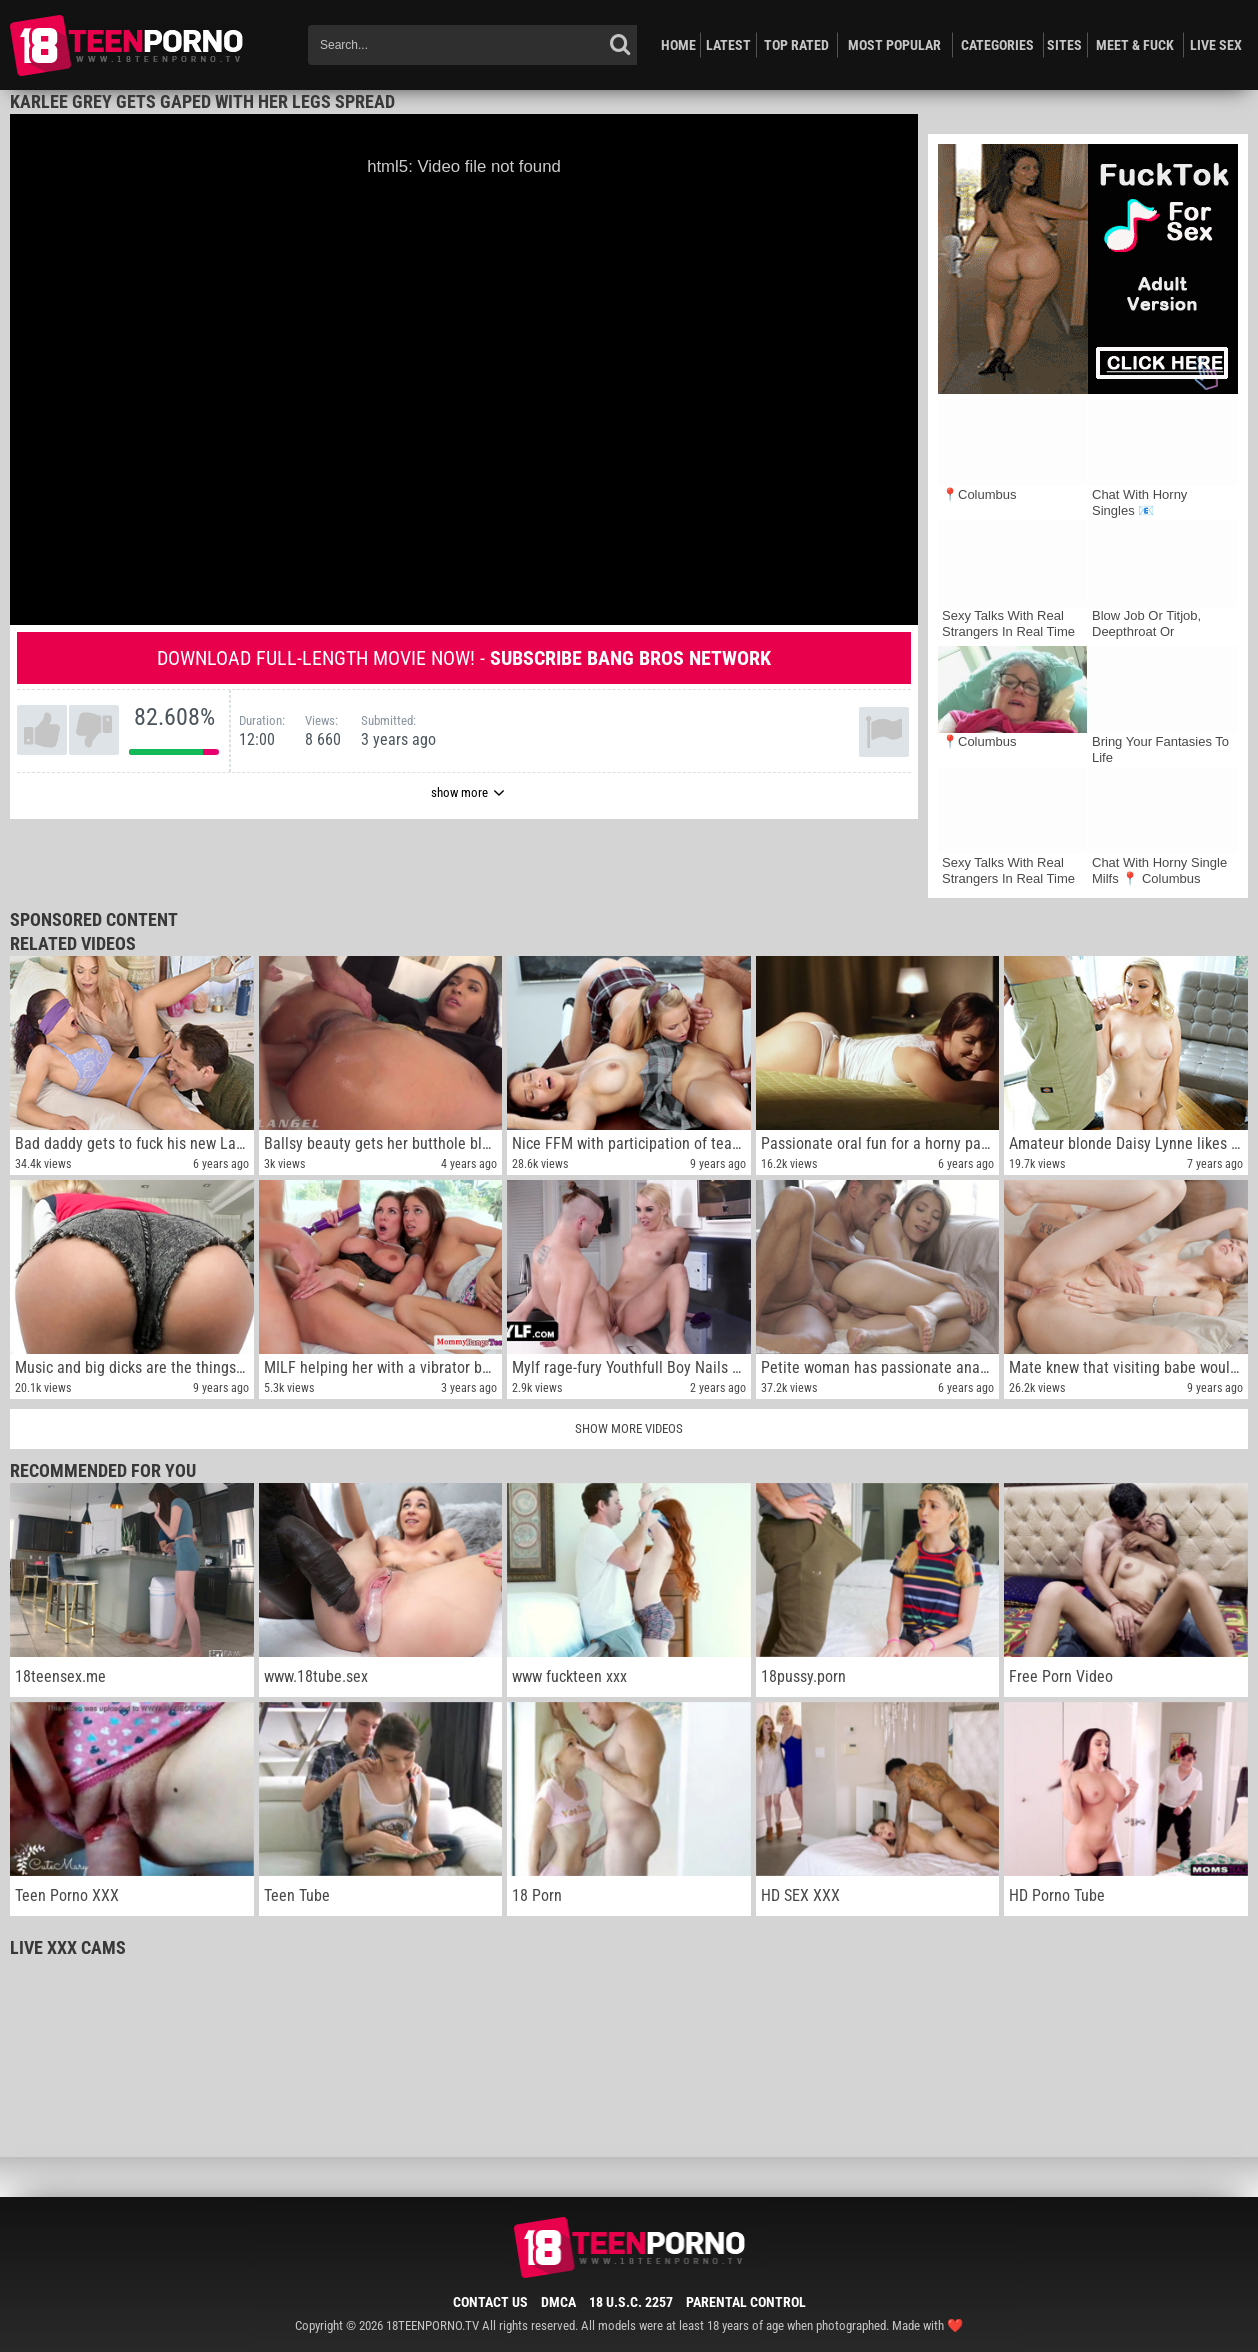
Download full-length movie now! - (464, 658)
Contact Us (490, 2302)
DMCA (558, 2302)
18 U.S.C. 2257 (631, 2302)
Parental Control (746, 2302)
